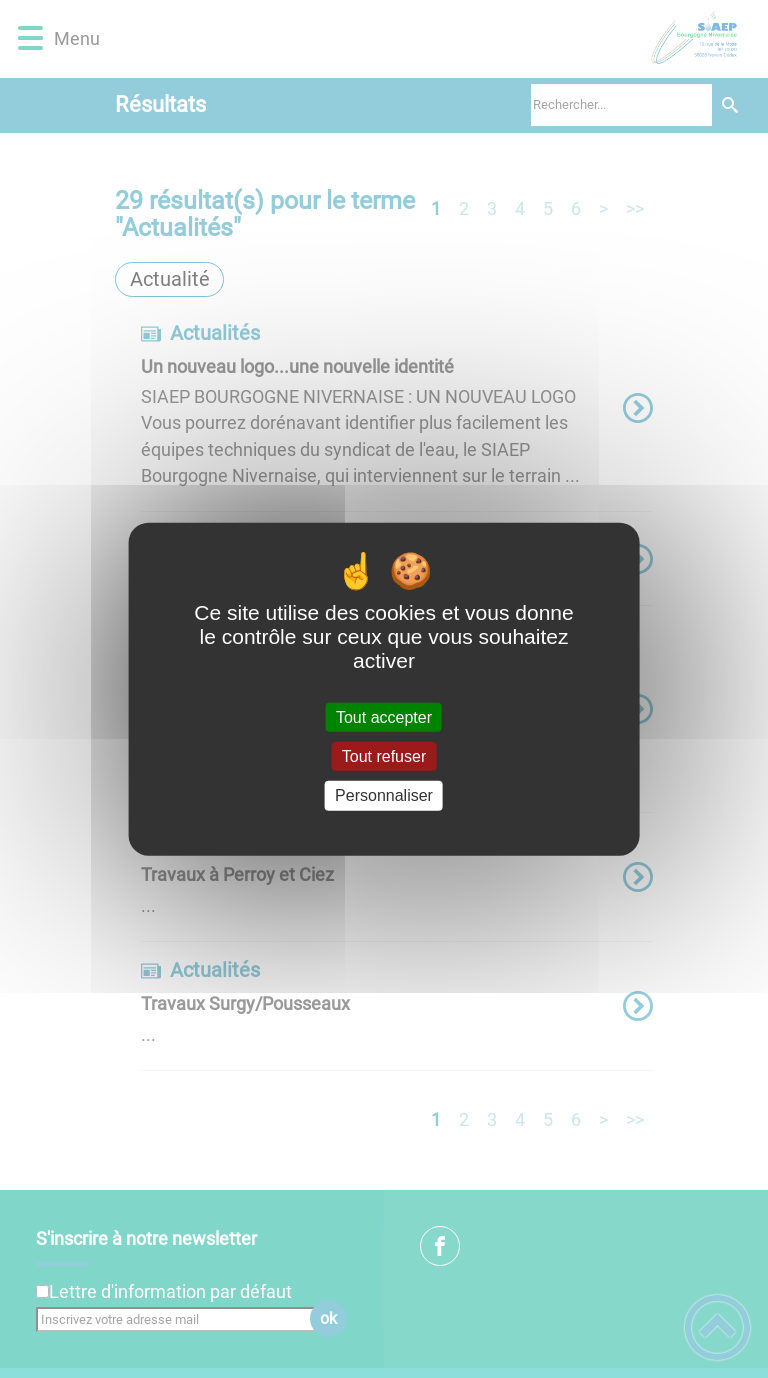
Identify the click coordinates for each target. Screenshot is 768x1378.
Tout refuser (384, 756)
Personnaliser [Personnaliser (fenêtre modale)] (384, 795)
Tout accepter (384, 717)
